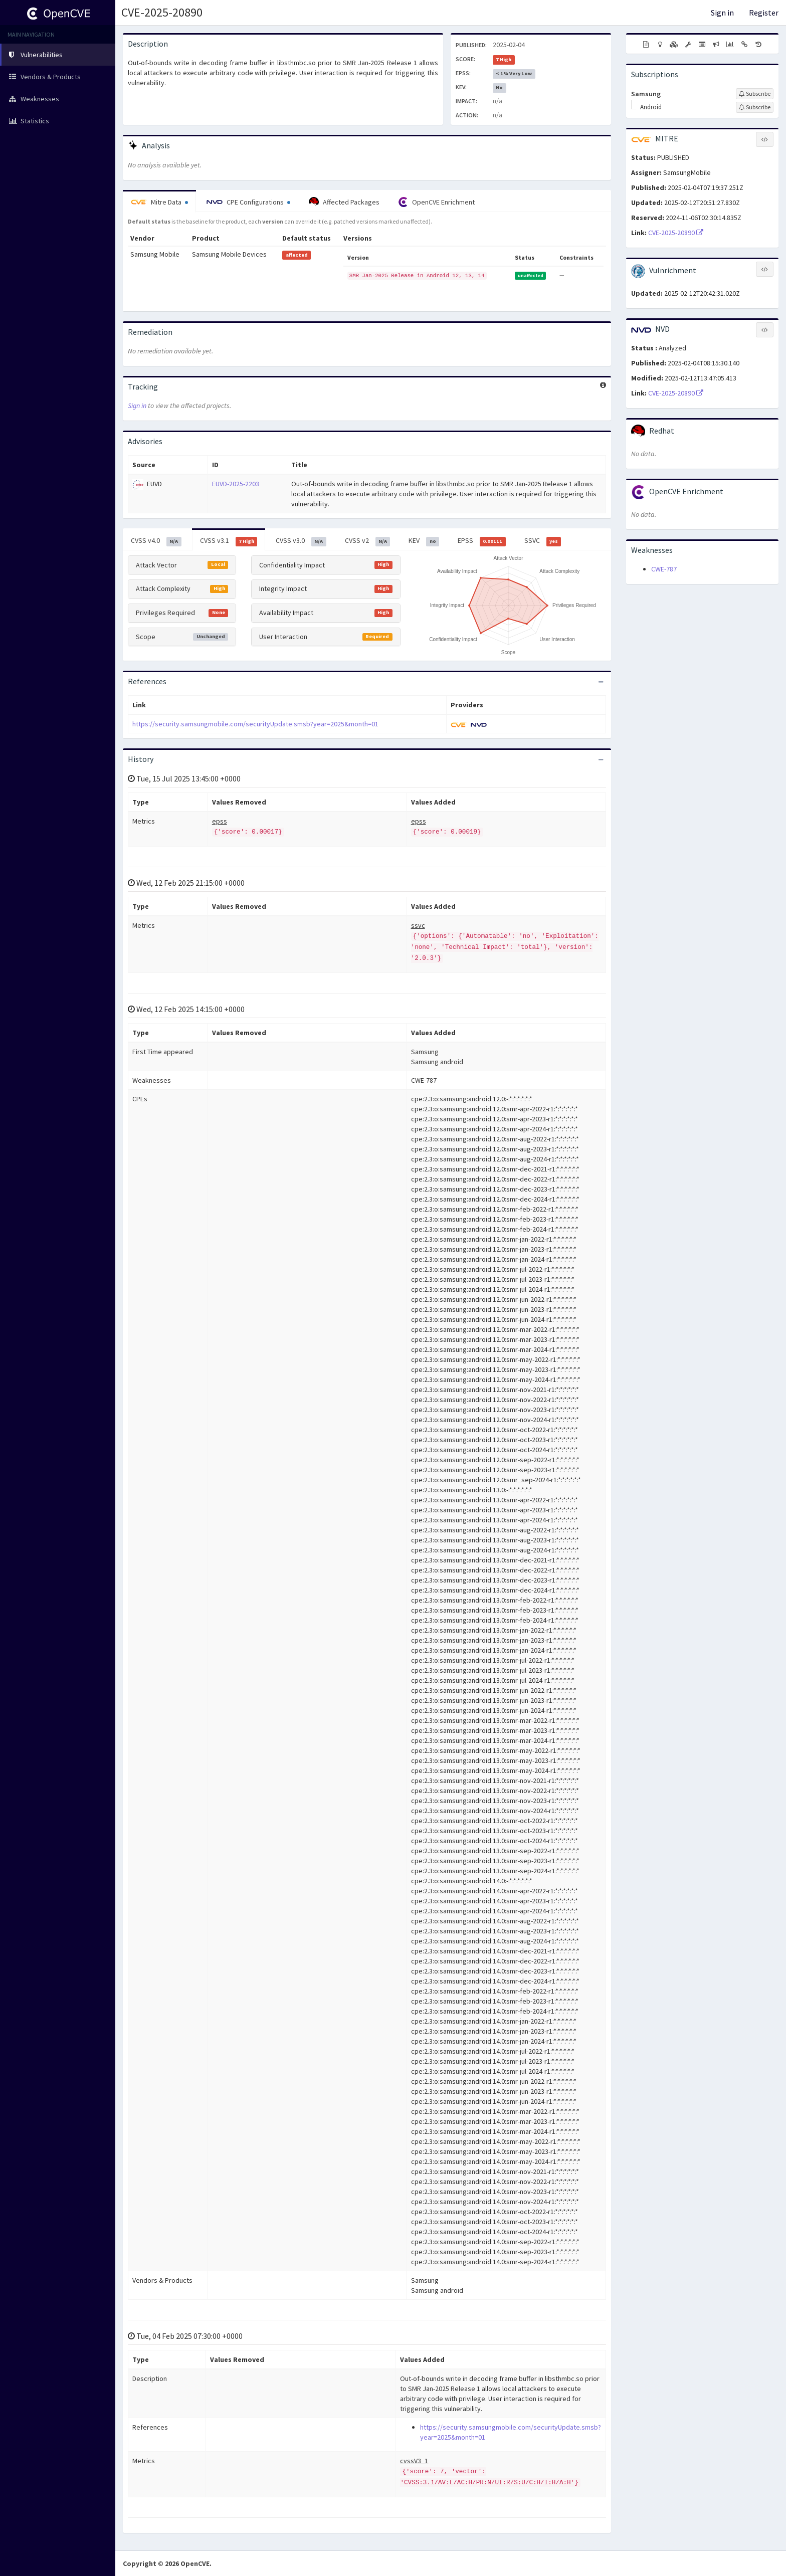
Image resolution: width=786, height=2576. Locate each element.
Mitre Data (159, 202)
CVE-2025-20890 (162, 12)
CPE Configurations (248, 202)
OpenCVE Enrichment (436, 202)
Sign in (722, 13)
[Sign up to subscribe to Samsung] (754, 93)
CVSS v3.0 (301, 541)
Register (763, 13)
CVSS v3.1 (229, 541)
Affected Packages (344, 202)
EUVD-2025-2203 (235, 483)
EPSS (482, 541)
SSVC (542, 541)
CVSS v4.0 (156, 541)
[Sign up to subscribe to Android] (754, 107)
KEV (424, 541)
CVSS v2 (367, 541)
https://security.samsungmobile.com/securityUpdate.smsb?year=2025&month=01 (255, 723)
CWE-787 (664, 568)
